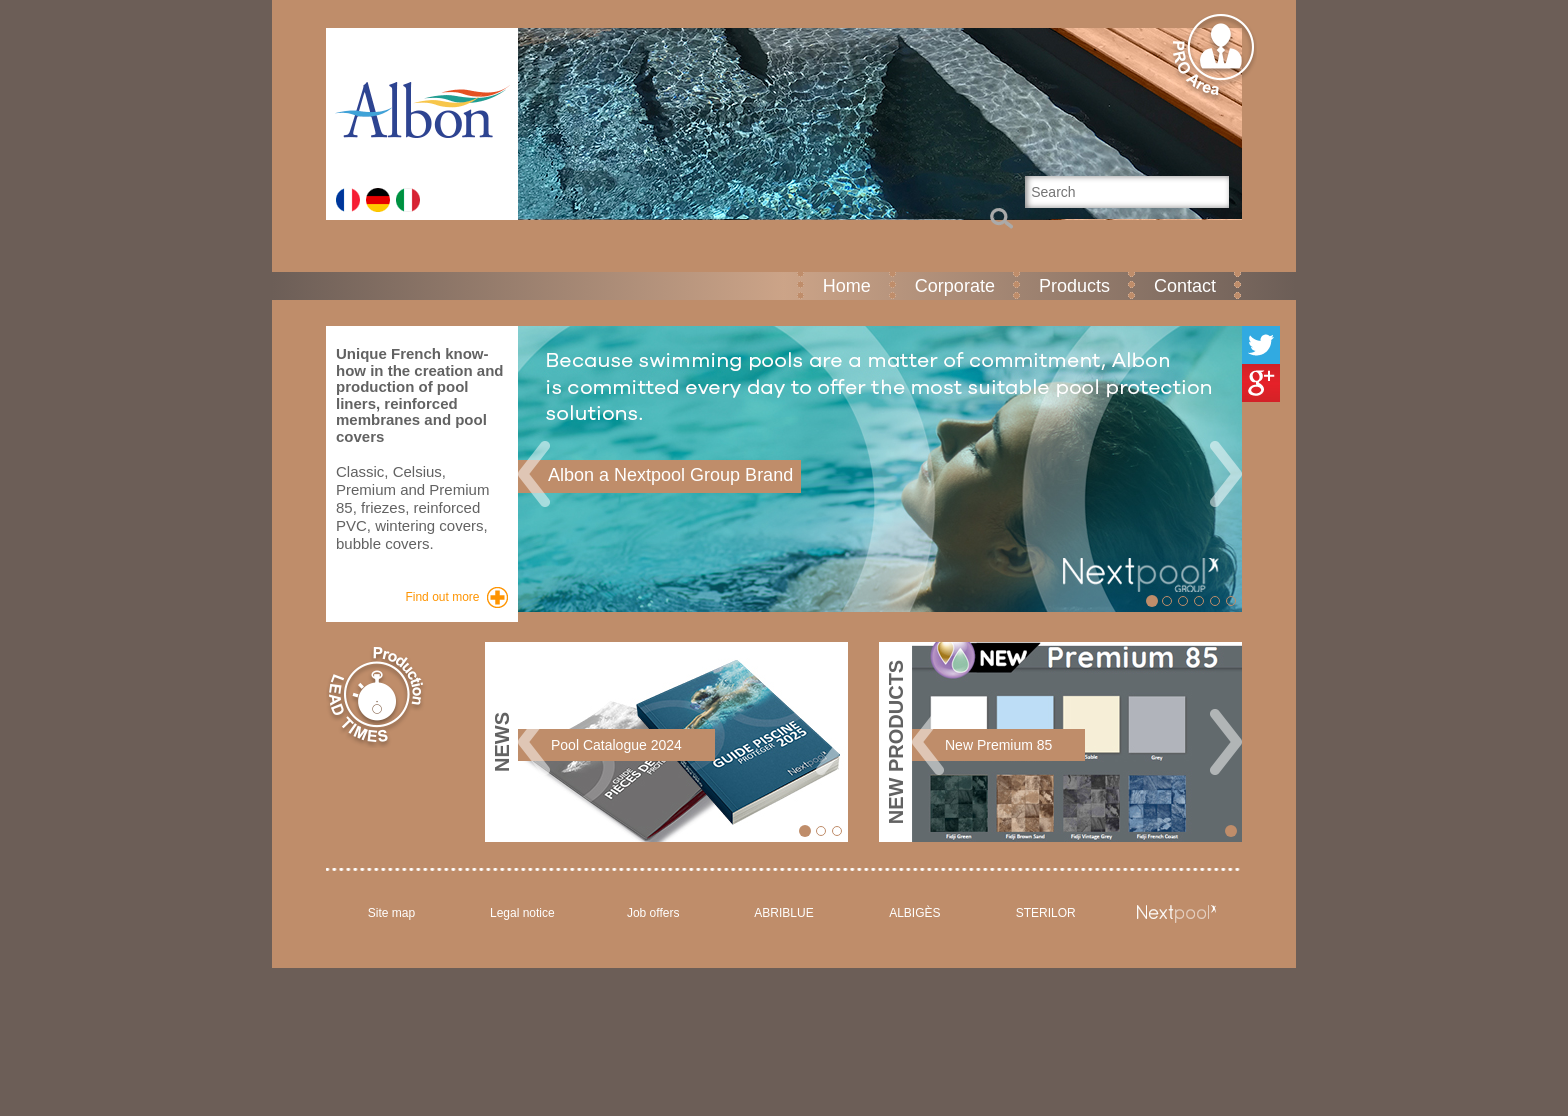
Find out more (442, 597)
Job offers (653, 913)
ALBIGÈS (914, 913)
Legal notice (522, 913)
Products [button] (1074, 286)
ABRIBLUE (783, 913)
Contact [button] (1185, 286)
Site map (391, 913)
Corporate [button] (955, 286)
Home (847, 286)
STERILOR (1046, 913)
